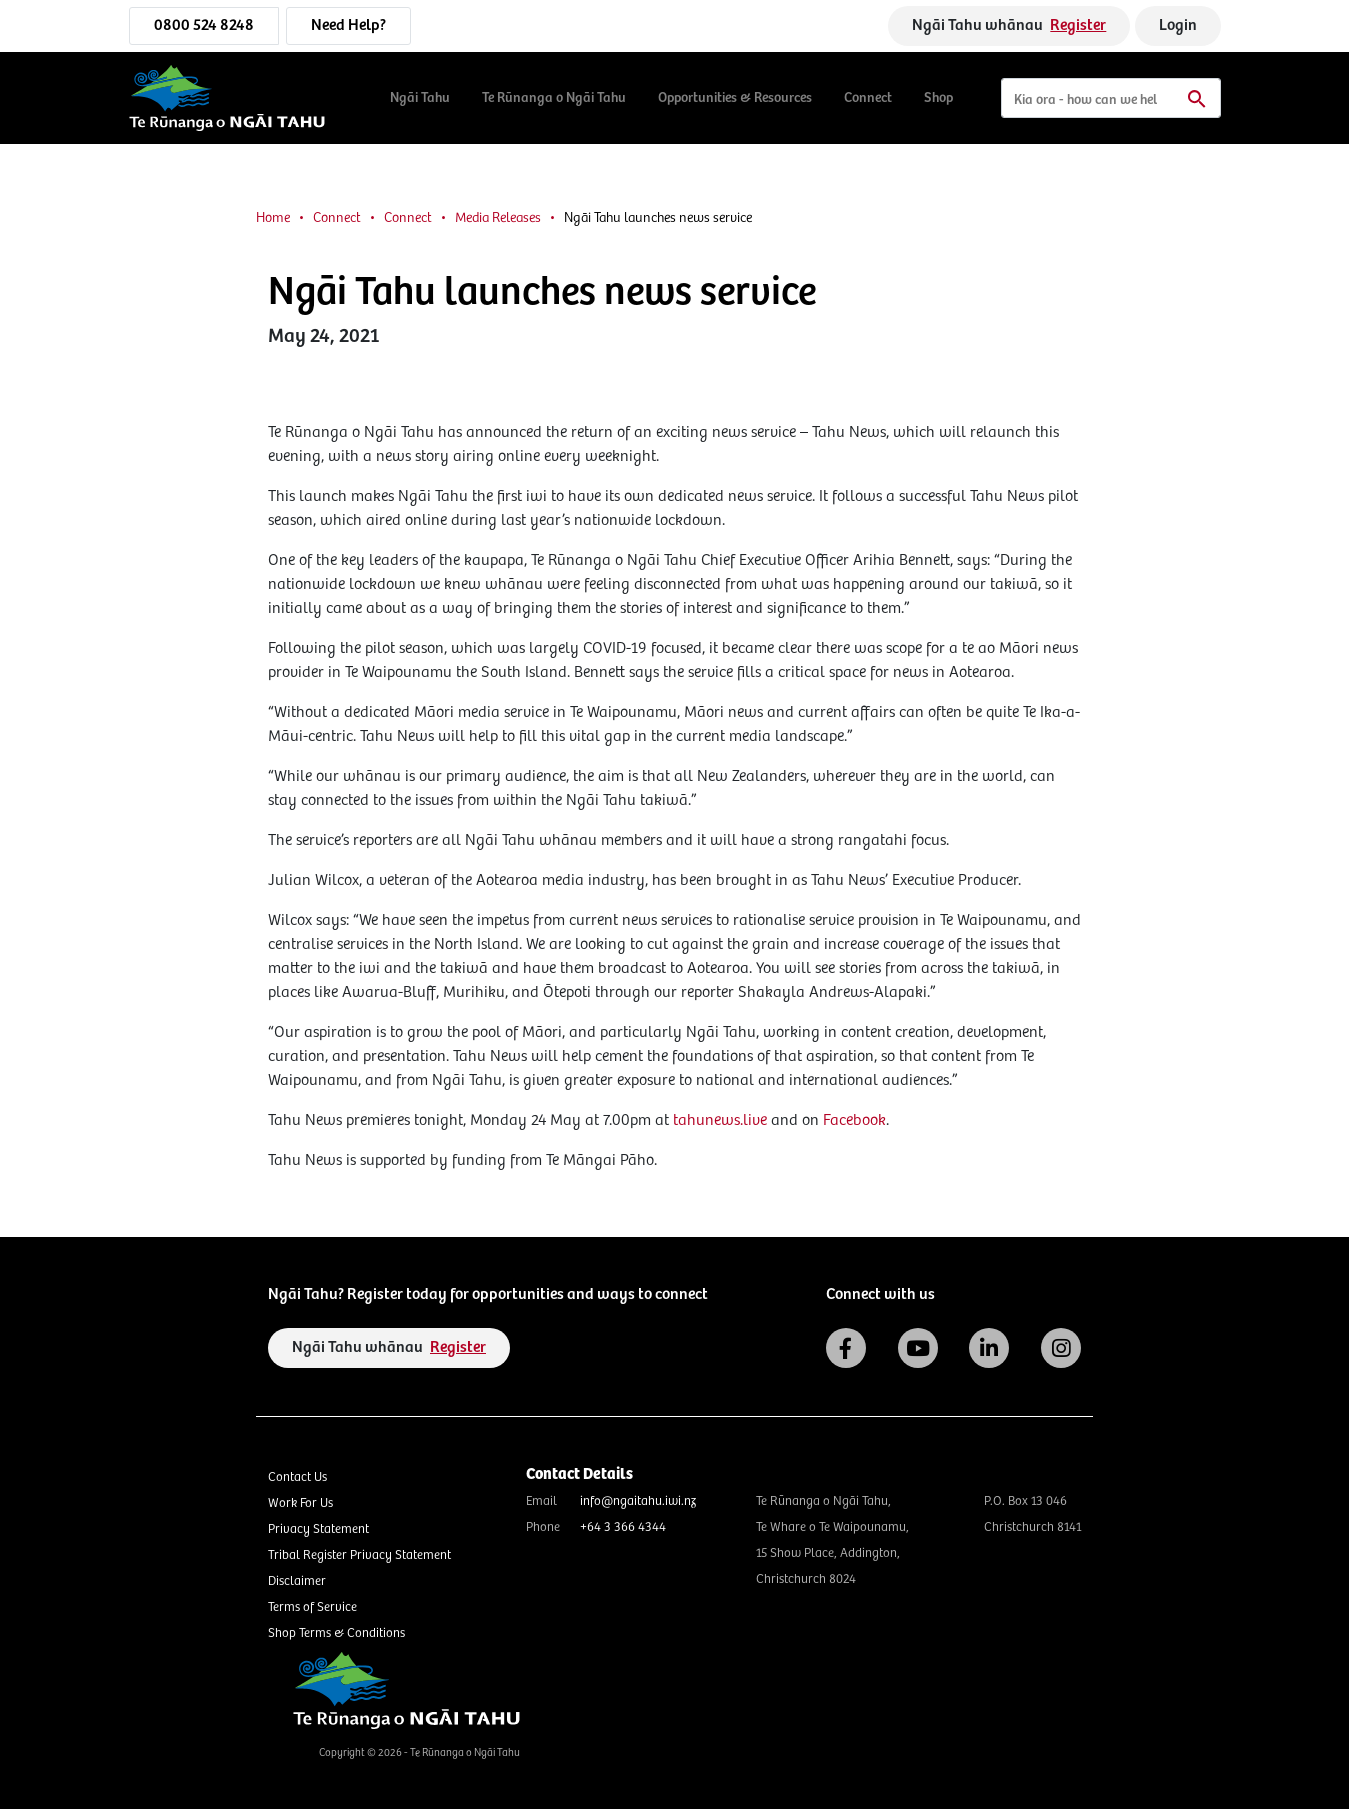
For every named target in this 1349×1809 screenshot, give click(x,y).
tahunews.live (720, 1120)
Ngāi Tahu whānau (1009, 25)
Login (1178, 25)
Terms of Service (312, 1607)
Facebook (854, 1120)
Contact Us (297, 1477)
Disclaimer (297, 1581)
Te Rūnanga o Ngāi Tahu (554, 98)
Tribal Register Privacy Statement (359, 1555)
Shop (938, 98)
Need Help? (348, 25)
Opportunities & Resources (735, 98)
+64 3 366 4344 (623, 1527)
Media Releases (498, 218)
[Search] (1111, 98)
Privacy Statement (318, 1529)
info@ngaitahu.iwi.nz (638, 1501)
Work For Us (300, 1503)
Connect (868, 98)
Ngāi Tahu (420, 98)
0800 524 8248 (204, 25)
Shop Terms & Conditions (336, 1633)
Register (1078, 25)
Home (273, 218)
